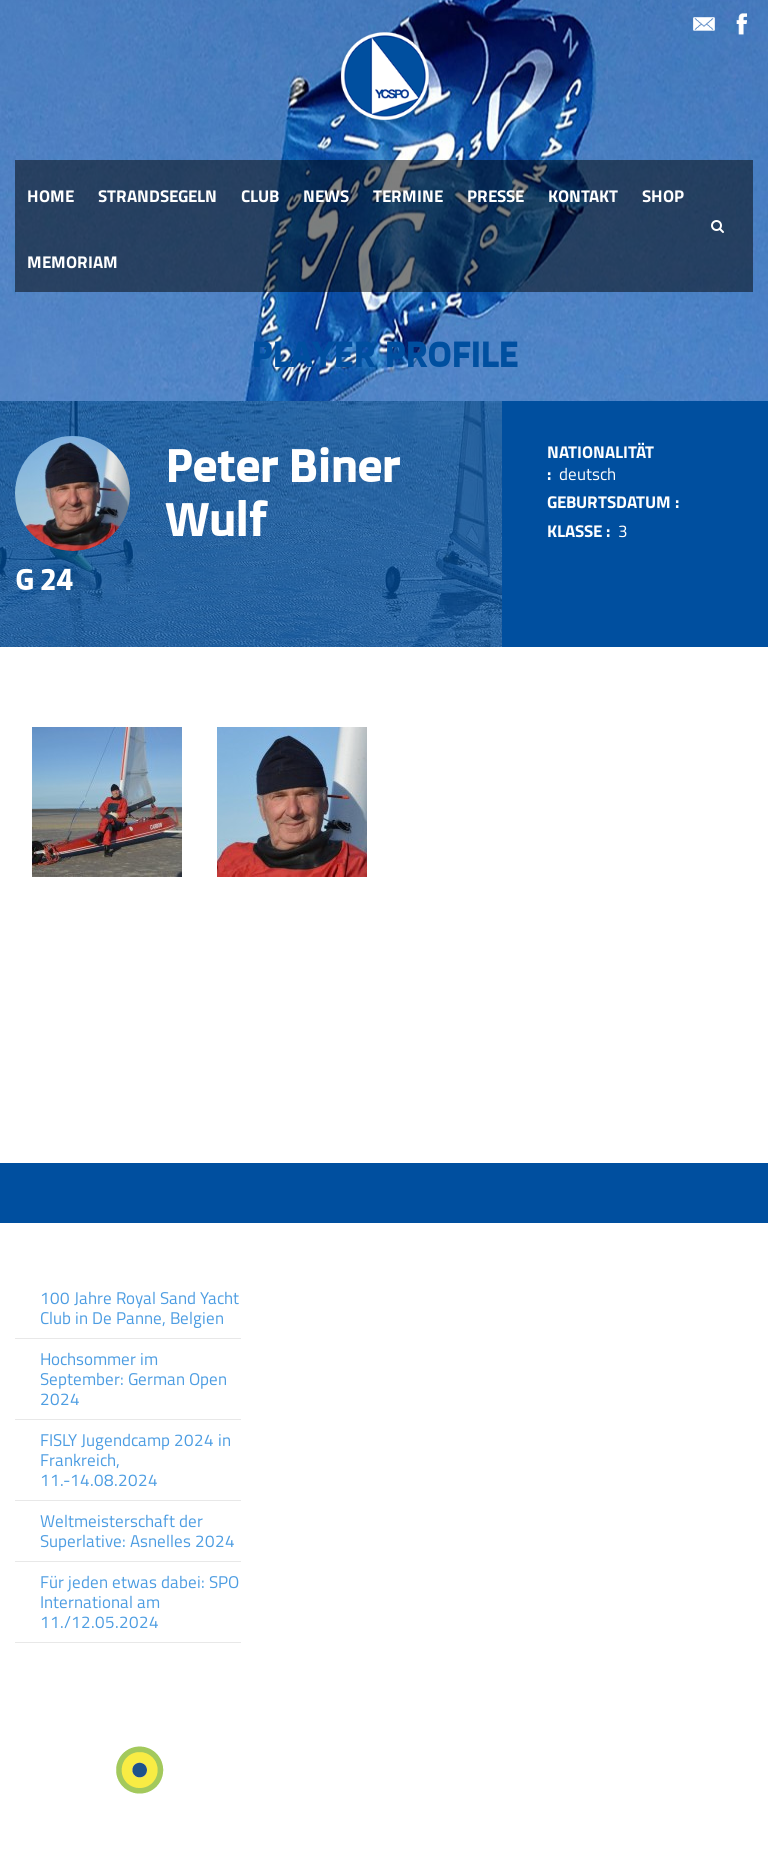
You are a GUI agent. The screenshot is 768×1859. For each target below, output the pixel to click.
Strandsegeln (157, 196)
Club (260, 196)
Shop (663, 196)
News (326, 196)
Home (50, 196)
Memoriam (72, 262)
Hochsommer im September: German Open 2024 (133, 1379)
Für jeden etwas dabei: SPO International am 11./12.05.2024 (139, 1602)
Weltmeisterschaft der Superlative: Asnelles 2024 (137, 1531)
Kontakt (583, 196)
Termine (408, 196)
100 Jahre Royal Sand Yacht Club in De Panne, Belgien (139, 1308)
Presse (495, 196)
